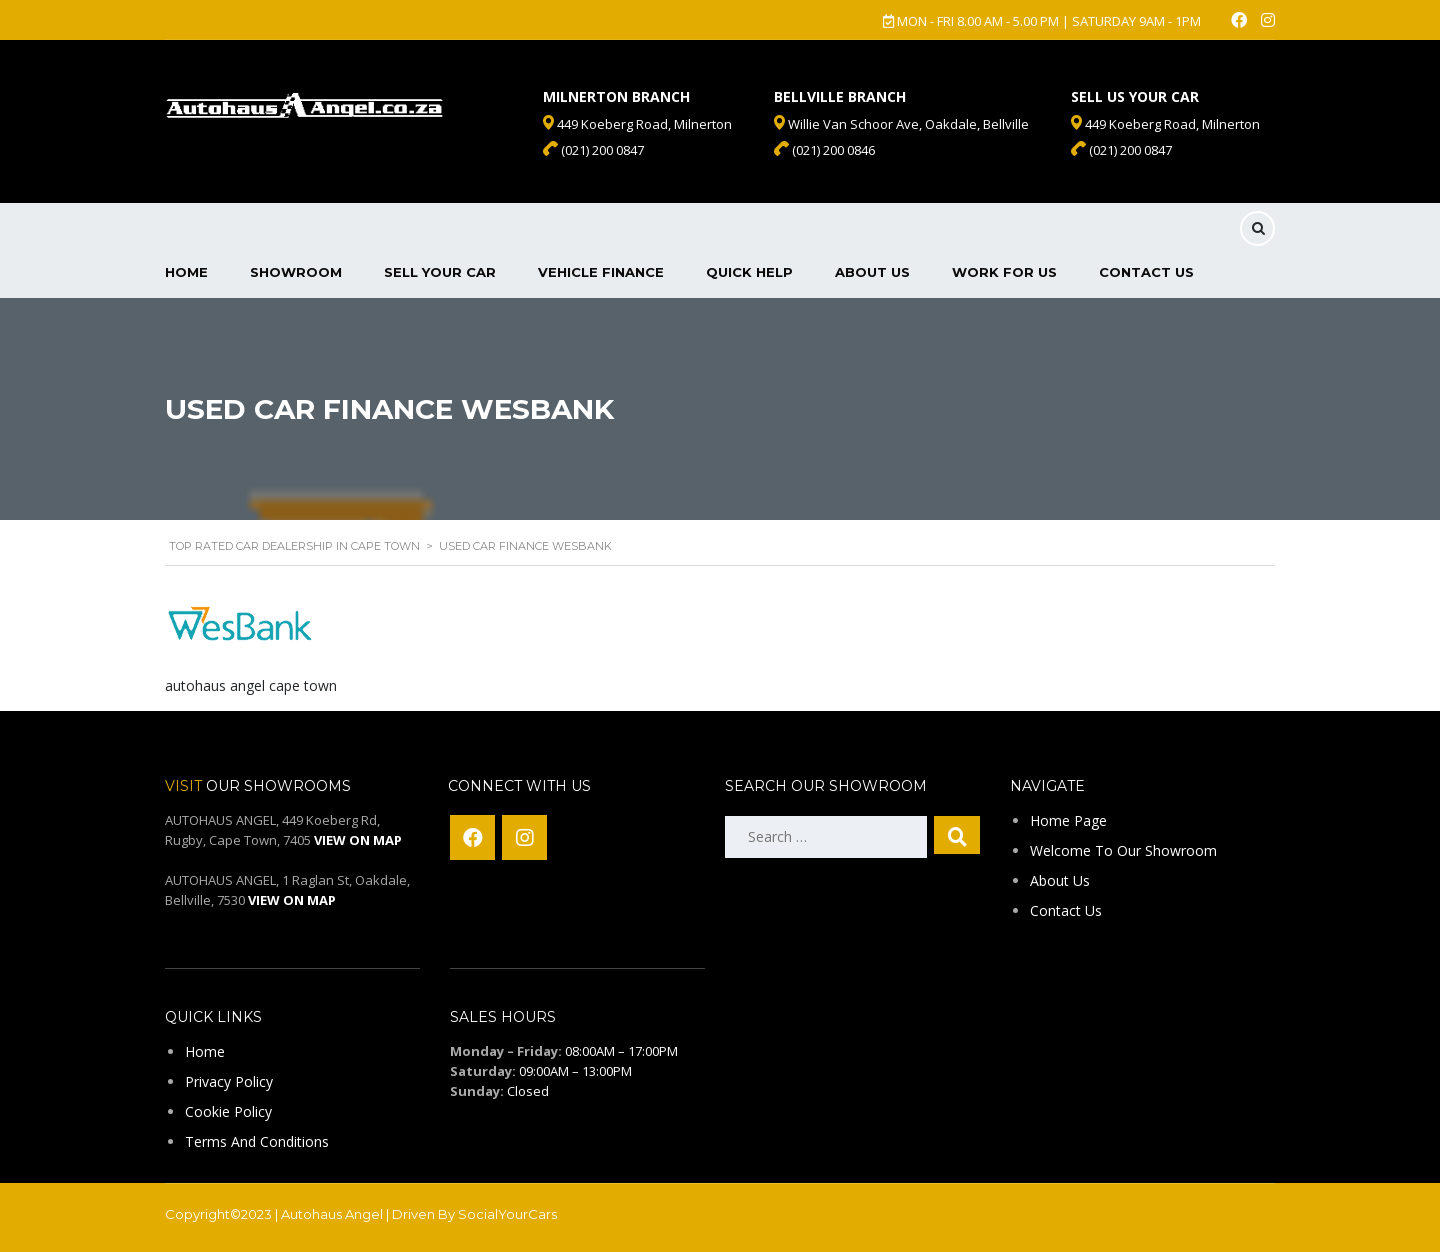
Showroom (296, 272)
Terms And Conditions (257, 1141)
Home (186, 272)
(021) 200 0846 (824, 150)
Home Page (1068, 820)
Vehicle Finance (601, 272)
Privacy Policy (229, 1081)
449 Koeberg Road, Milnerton (1165, 124)
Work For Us (1004, 272)
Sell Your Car (440, 272)
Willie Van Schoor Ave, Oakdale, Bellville (901, 124)
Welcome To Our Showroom (1123, 850)
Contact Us (1146, 272)
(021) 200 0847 (1121, 150)
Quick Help (749, 272)
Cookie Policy (228, 1111)
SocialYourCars (507, 1214)
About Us (872, 272)
